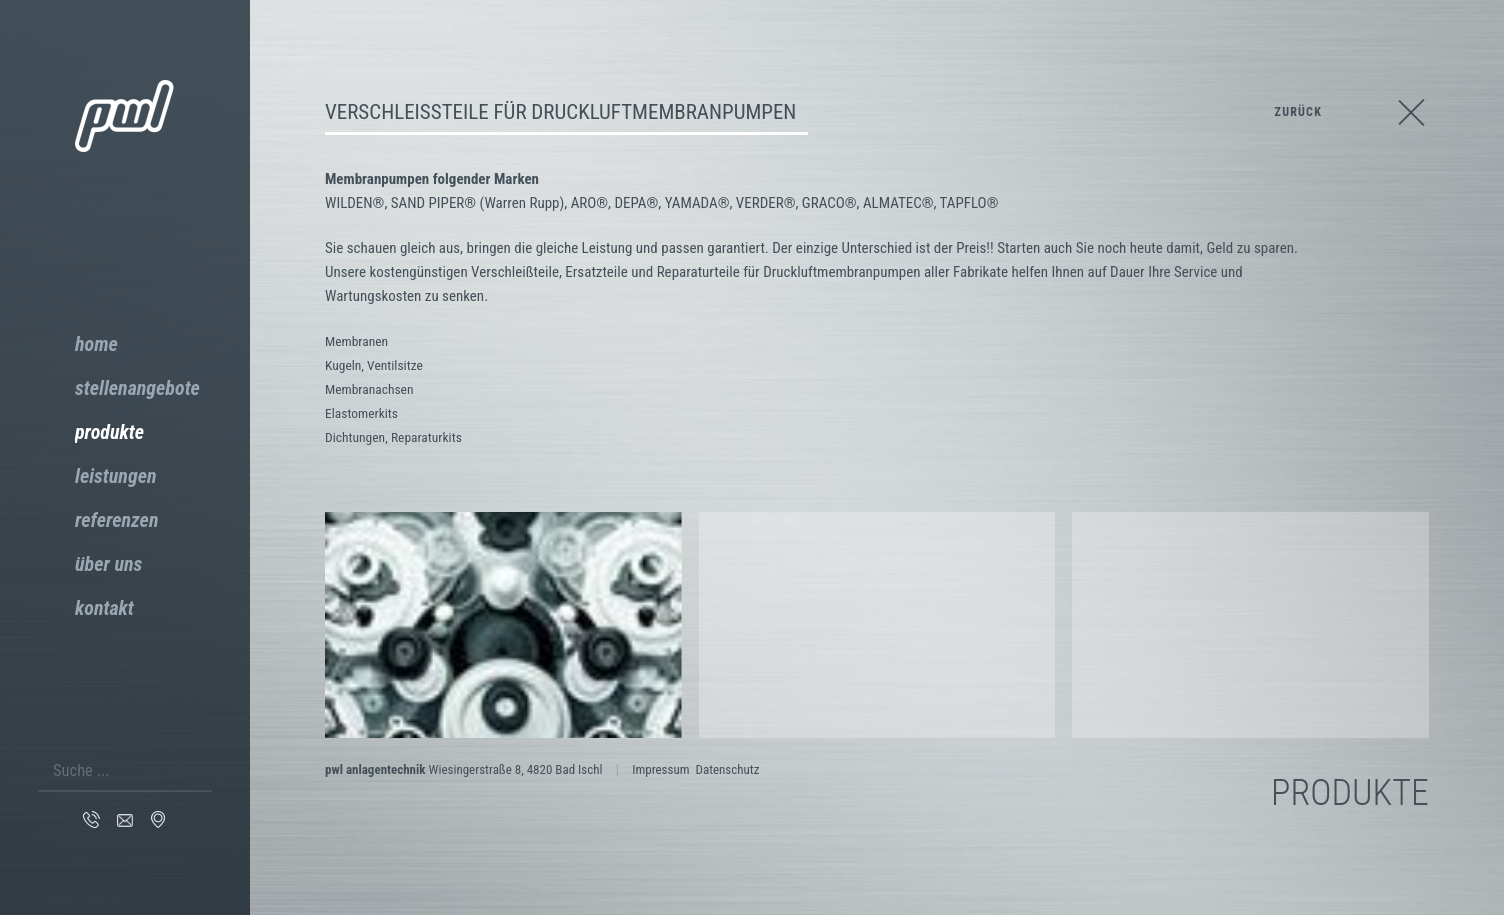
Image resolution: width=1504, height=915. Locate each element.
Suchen (200, 764)
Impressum (660, 769)
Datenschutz (727, 769)
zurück (1298, 112)
